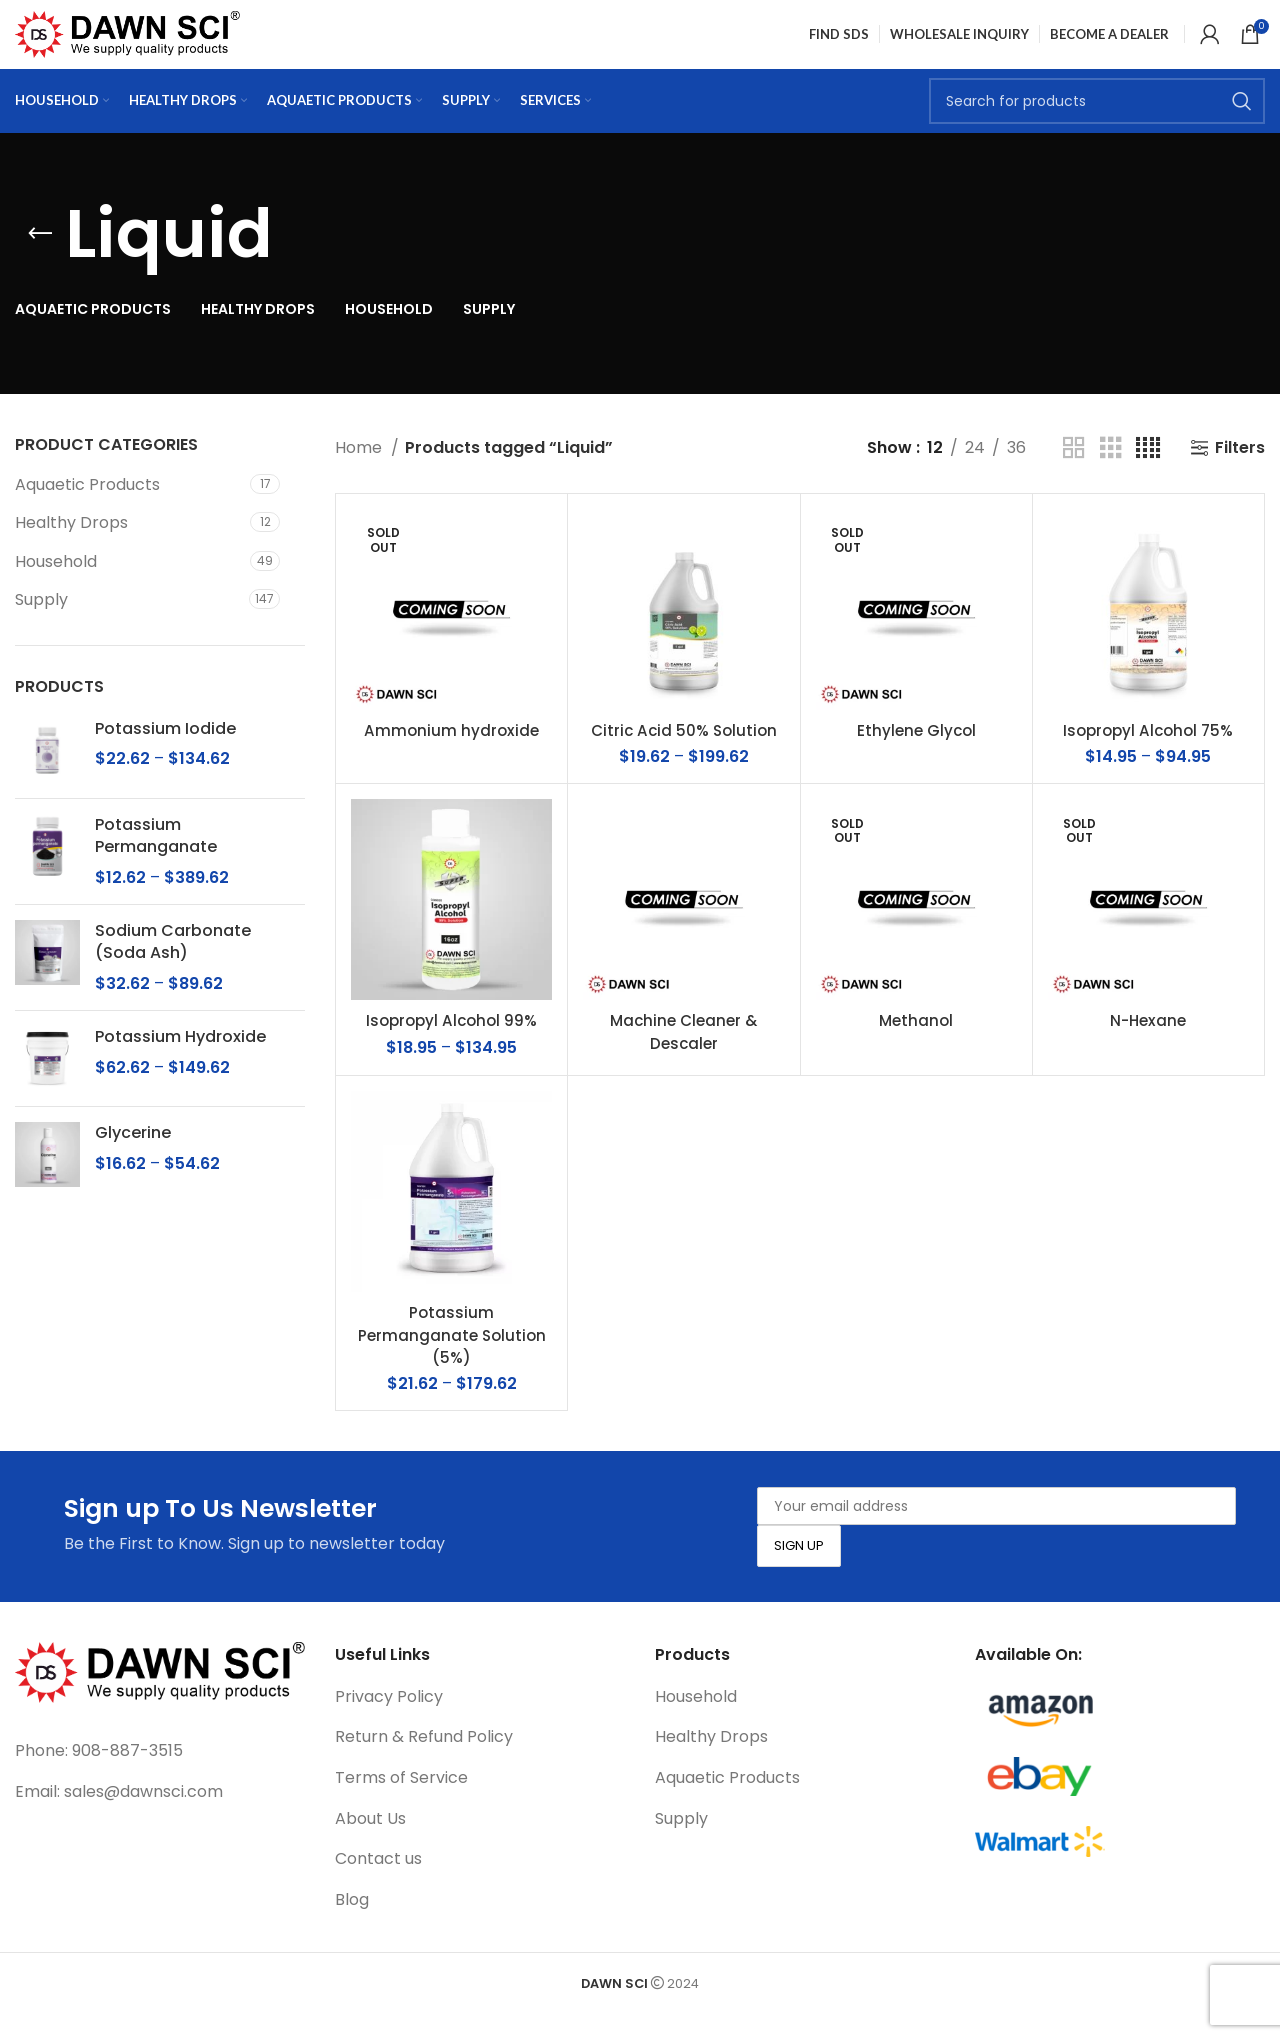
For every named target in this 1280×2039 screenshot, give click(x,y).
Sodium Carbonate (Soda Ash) (173, 969)
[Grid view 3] (1111, 474)
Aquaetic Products (87, 511)
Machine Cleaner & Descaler (684, 1058)
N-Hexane (1148, 1047)
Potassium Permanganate (156, 863)
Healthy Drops (71, 549)
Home (360, 474)
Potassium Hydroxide (180, 1064)
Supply (41, 626)
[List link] (160, 1778)
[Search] (1097, 125)
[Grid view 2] (1074, 474)
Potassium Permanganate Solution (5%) (451, 1362)
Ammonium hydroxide (452, 757)
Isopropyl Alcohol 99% (451, 1047)
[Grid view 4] (1148, 474)
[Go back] (40, 261)
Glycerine (133, 1160)
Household (56, 588)
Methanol (916, 1047)
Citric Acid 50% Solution (683, 757)
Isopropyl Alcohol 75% (1148, 757)
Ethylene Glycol (916, 757)
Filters (1240, 474)
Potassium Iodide (165, 756)
